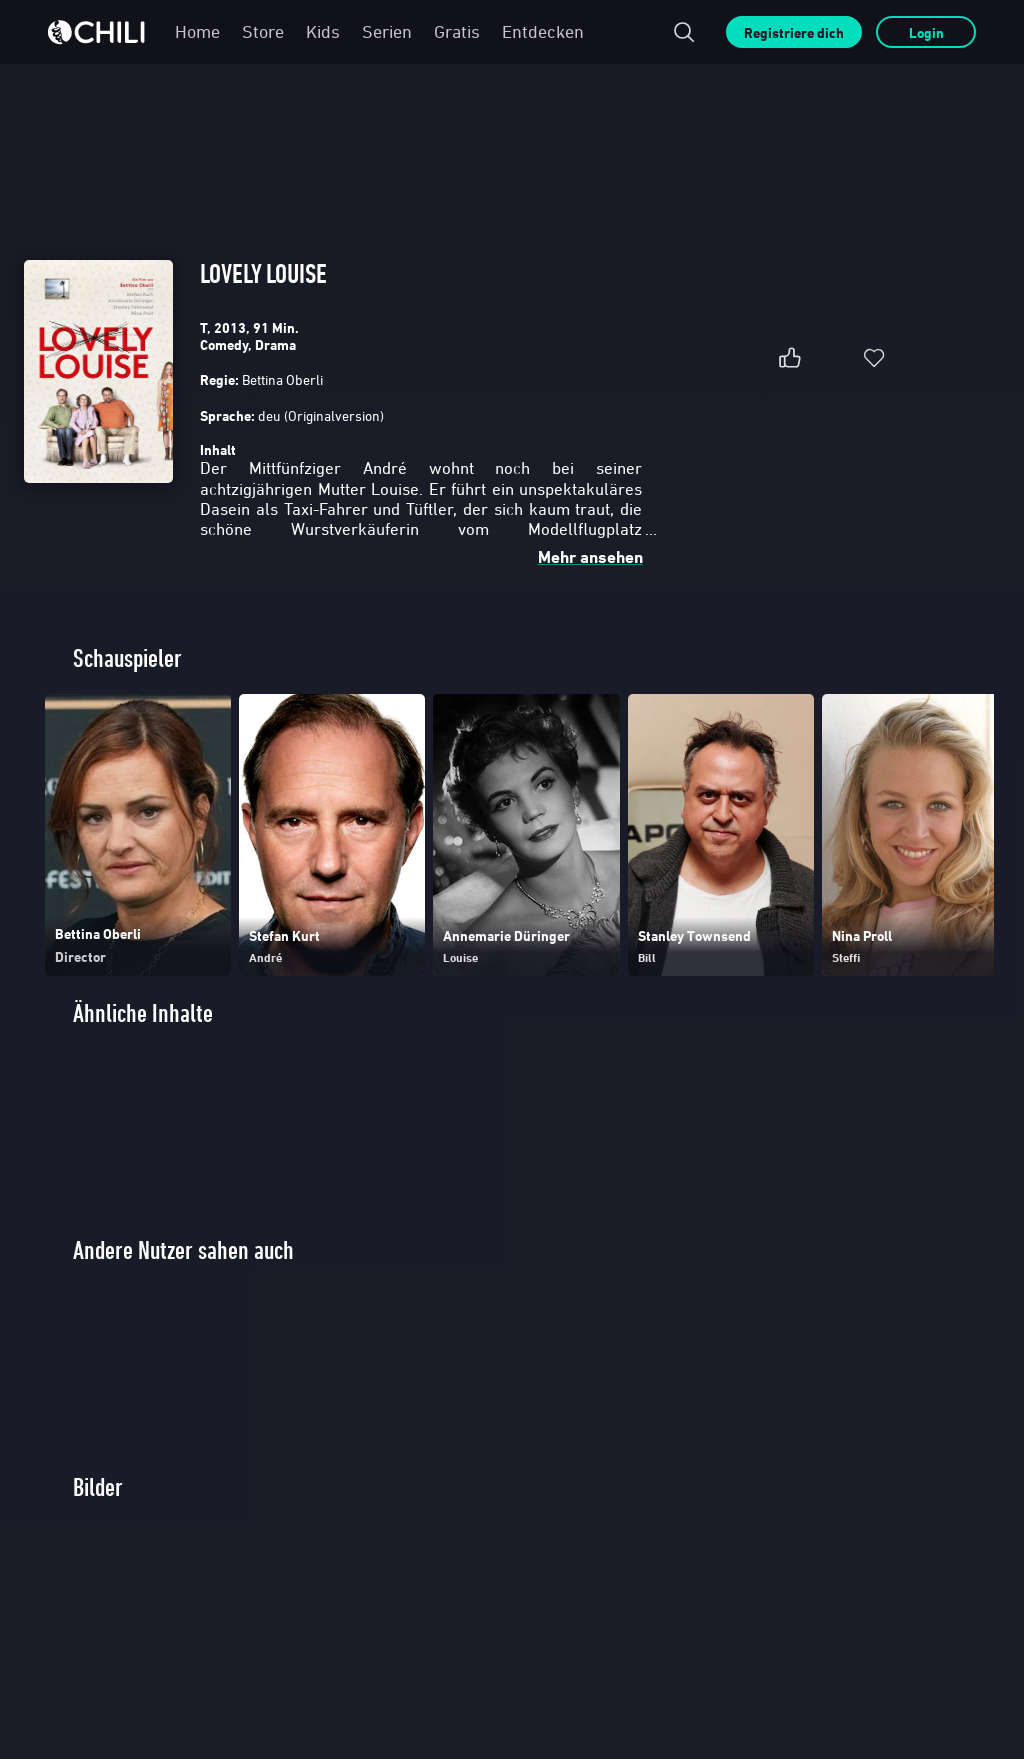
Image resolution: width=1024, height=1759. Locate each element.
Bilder (98, 1487)
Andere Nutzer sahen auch (183, 1250)
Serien (387, 31)
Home (197, 31)
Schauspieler (127, 658)
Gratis (457, 31)
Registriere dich (794, 32)
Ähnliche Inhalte (143, 1013)
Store (263, 31)
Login (926, 32)
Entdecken (543, 31)
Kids (323, 31)
